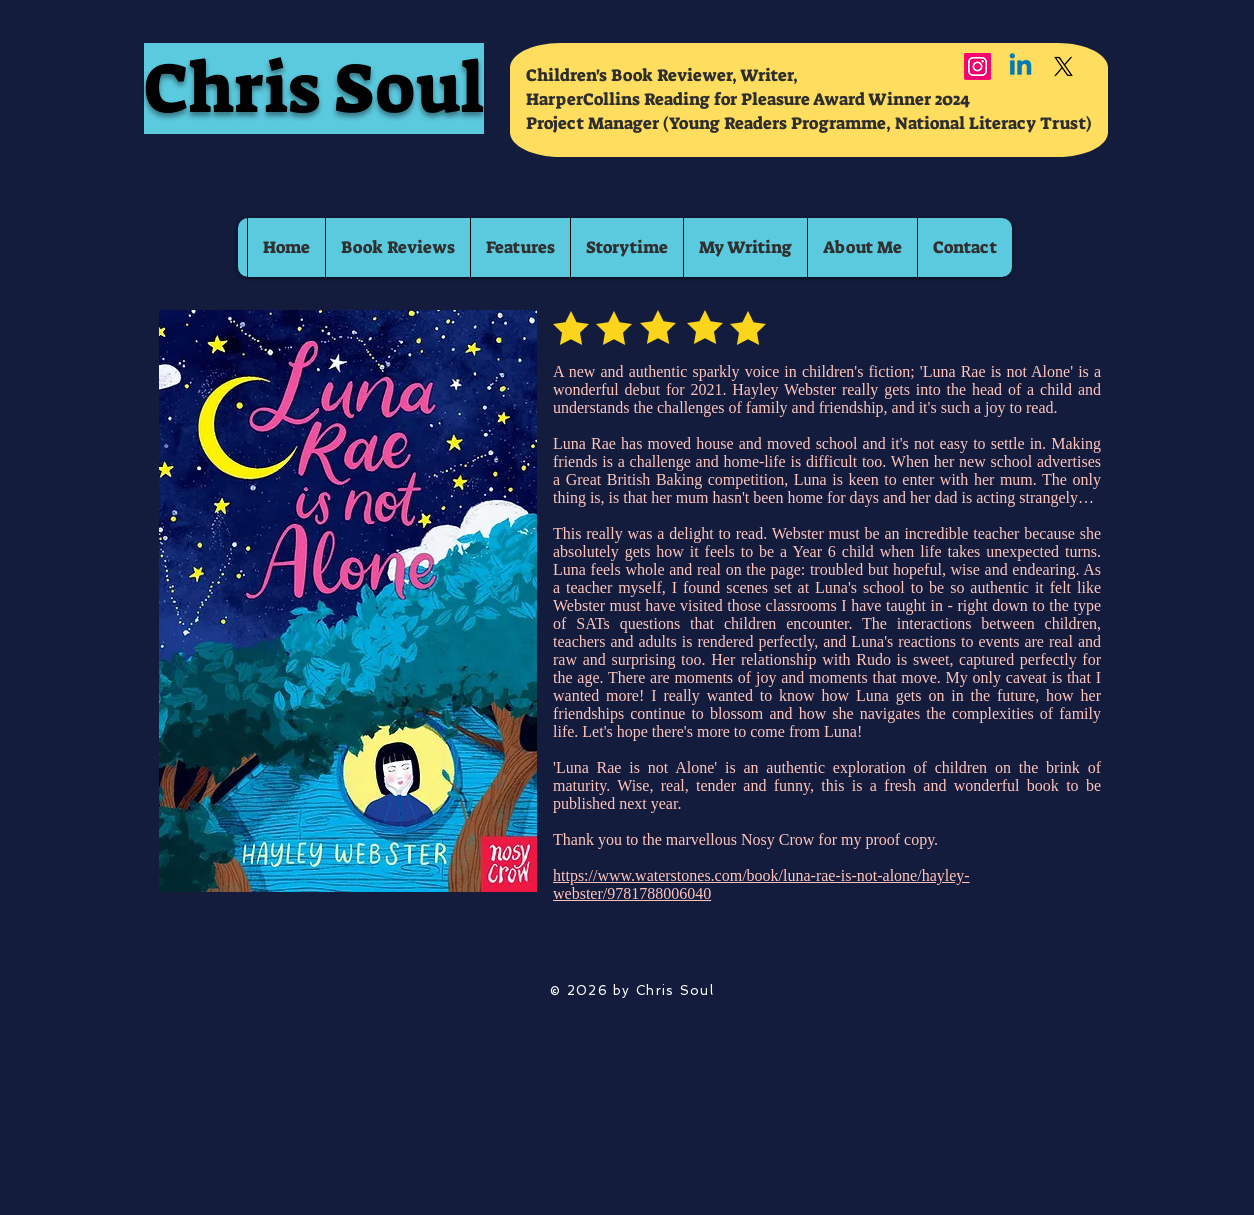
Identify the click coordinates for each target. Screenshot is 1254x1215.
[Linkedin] (1020, 66)
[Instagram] (977, 66)
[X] (1063, 66)
